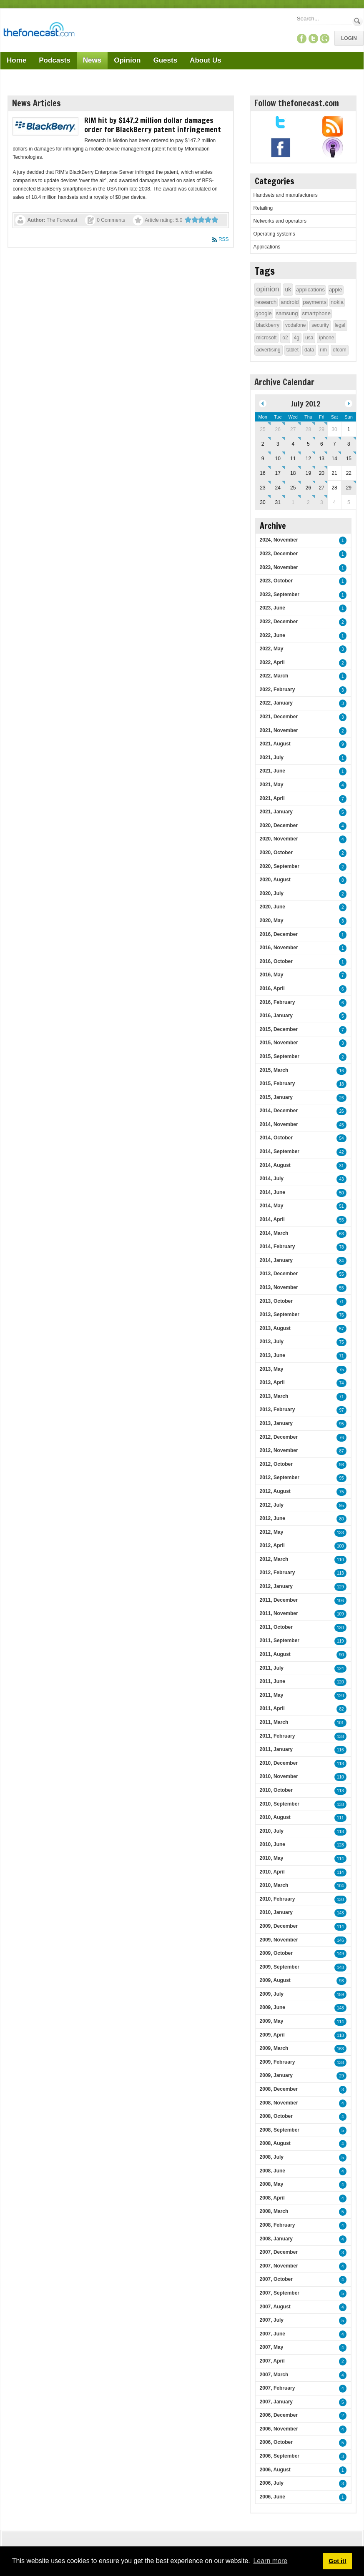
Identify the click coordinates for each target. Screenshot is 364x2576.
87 (341, 1451)
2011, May (272, 1695)
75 (341, 1342)
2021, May (272, 785)
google (264, 313)
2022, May (272, 649)
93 (341, 1981)
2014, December (279, 1111)
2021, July (272, 757)
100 (340, 1546)
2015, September (279, 1056)
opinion (267, 289)
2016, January (276, 1015)
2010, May (272, 1858)
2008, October (276, 2116)
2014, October (276, 1138)
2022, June (272, 635)
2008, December (279, 2089)
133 (340, 1532)
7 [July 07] (334, 444)
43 (341, 1179)
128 (340, 1845)
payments (314, 302)
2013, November (279, 1287)
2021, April (272, 798)
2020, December (279, 825)
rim (323, 350)
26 (341, 1098)
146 (340, 1940)
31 (341, 1166)
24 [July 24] (278, 488)
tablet (292, 350)
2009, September (279, 1967)
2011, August (275, 1654)
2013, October (276, 1301)
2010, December (279, 1763)
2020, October (276, 852)
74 (341, 1383)
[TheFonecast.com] (38, 31)
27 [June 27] (293, 429)
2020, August (275, 880)
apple (335, 289)
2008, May (272, 2184)
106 (340, 1600)
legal (340, 325)
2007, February (277, 2388)
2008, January (276, 2239)
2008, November (279, 2103)
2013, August (275, 1328)
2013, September (279, 1314)
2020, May (272, 920)
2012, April (272, 1545)
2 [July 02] (262, 444)
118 (340, 1763)
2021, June (272, 771)
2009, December (279, 1926)
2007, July (272, 2320)
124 (340, 1668)
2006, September (279, 2456)
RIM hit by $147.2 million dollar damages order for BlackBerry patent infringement (152, 125)
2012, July (272, 1505)
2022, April (272, 662)
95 (341, 1424)
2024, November (279, 540)
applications (310, 289)
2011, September (279, 1640)
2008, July (272, 2157)
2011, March (274, 1722)
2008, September (279, 2130)
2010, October (276, 1790)
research (266, 302)
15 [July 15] (348, 459)
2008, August (275, 2143)
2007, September (279, 2293)
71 (341, 1301)
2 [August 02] (308, 502)
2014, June (272, 1192)
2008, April (272, 2198)
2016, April (272, 988)
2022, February (277, 689)
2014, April (272, 1219)
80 (341, 1519)
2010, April (272, 1872)
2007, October (276, 2279)
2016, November (279, 948)
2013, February (277, 1409)
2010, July (272, 1831)
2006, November (279, 2429)
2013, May (272, 1369)
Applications (267, 247)
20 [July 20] (321, 473)
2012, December (279, 1437)
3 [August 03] (321, 502)
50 (341, 1193)
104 (340, 1886)
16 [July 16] (262, 473)
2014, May (272, 1206)
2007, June (272, 2334)
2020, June (272, 907)
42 (341, 1152)
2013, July (272, 1341)
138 (340, 1736)
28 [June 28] (308, 429)
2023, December (279, 554)
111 (340, 1818)
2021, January (276, 812)
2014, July (272, 1178)
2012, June (272, 1518)
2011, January (276, 1749)
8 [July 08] (348, 444)
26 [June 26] (278, 429)
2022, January (276, 703)
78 (341, 1247)
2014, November (279, 1124)
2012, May (272, 1532)
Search (357, 21)
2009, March (274, 2048)
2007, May (272, 2347)
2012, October (276, 1464)
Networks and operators (280, 221)
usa (309, 338)
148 (340, 1967)
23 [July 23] (262, 488)
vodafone (295, 325)
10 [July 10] (278, 459)
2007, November (279, 2266)
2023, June (272, 608)
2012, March (274, 1559)
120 (340, 1682)
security (320, 325)
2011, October (276, 1627)
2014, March (274, 1233)
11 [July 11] (293, 459)
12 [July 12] (308, 459)
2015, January (276, 1097)
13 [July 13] (321, 459)
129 (340, 1587)
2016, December (279, 934)
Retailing (263, 208)
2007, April (272, 2361)
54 (341, 1138)
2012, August (275, 1491)
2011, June (272, 1681)
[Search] (324, 18)
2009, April (272, 2035)
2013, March (274, 1396)
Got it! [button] (337, 2561)
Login (349, 38)
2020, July (272, 893)
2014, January (276, 1260)
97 (341, 1410)
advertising (268, 350)
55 (341, 1220)
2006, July (272, 2483)
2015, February (277, 1083)
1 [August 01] (292, 502)
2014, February (277, 1246)
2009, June (272, 2007)
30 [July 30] (262, 502)
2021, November (279, 730)
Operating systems (274, 234)
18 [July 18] (293, 473)
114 (340, 1858)
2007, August (275, 2307)
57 (341, 1329)
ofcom (339, 350)
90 (341, 1655)
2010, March (274, 1885)
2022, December (279, 622)
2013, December (279, 1274)
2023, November (279, 567)
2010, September (279, 1804)
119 (340, 1641)
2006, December (279, 2415)
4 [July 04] (292, 444)
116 (340, 1750)
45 (341, 1125)
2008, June (272, 2171)
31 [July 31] (278, 502)
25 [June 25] (262, 429)
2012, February (277, 1572)
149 (340, 1953)
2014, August (275, 1165)
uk (288, 289)
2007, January (276, 2402)
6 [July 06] (321, 444)
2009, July (272, 1994)
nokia (337, 302)
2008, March (274, 2211)
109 (340, 1614)
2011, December (279, 1600)
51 (341, 1206)
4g (296, 338)
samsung (287, 313)
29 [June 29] (321, 429)
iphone (326, 338)
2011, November (279, 1613)
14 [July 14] (334, 459)
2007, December (279, 2252)
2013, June (272, 1355)
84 (341, 1261)
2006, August (275, 2470)
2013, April (272, 1382)
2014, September (279, 1151)
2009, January (276, 2075)
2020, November (279, 839)
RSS (223, 239)
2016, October (276, 961)
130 (340, 1627)
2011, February (277, 1736)
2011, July (272, 1668)
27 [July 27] (321, 488)
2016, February (277, 1002)
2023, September (279, 594)
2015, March (274, 1070)
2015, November (279, 1043)
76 (341, 1315)
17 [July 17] (278, 473)
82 (341, 1709)
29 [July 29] (348, 488)
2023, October (276, 581)
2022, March (274, 676)
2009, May (272, 2021)
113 (340, 1573)
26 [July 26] (308, 488)
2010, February (277, 1899)
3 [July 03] (277, 444)
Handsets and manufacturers (286, 195)
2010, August (275, 1817)
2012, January (276, 1586)
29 (341, 2076)
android (290, 302)
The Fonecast (62, 220)
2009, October (276, 1953)
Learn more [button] (270, 2560)
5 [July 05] (308, 444)
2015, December (279, 1029)
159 (340, 1994)
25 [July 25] (293, 488)
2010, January (276, 1912)
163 (340, 2049)
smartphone (316, 313)
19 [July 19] (308, 473)
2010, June (272, 1844)
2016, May (272, 975)
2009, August (275, 1980)
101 (340, 1723)
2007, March (274, 2375)
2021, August (275, 744)
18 (341, 1084)
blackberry (267, 325)
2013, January (276, 1423)
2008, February (277, 2225)
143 (340, 1913)
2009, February (277, 2062)
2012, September (279, 1477)
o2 (285, 338)
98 (341, 1464)
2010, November (279, 1776)
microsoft (266, 338)
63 (341, 1234)
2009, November (279, 1940)
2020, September (279, 866)
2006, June (272, 2497)
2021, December (279, 717)
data (309, 350)
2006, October (276, 2442)
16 (341, 1071)
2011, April (272, 1708)
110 (340, 1560)
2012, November (279, 1450)
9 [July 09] (262, 459)
